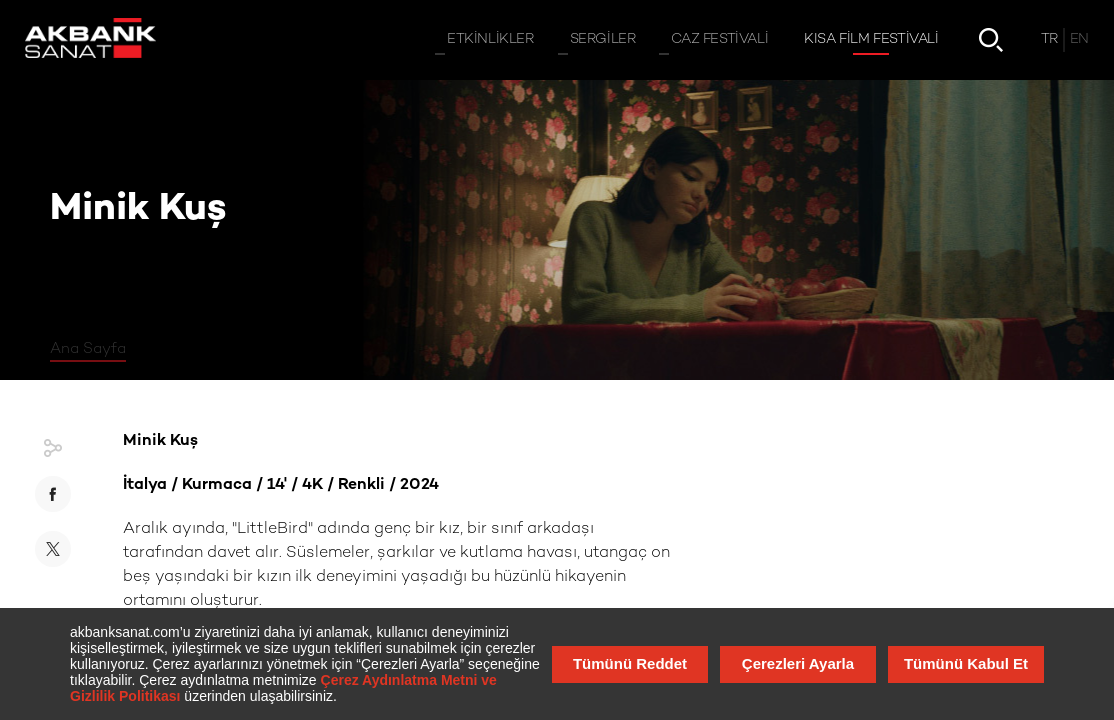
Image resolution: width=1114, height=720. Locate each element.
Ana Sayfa (88, 349)
